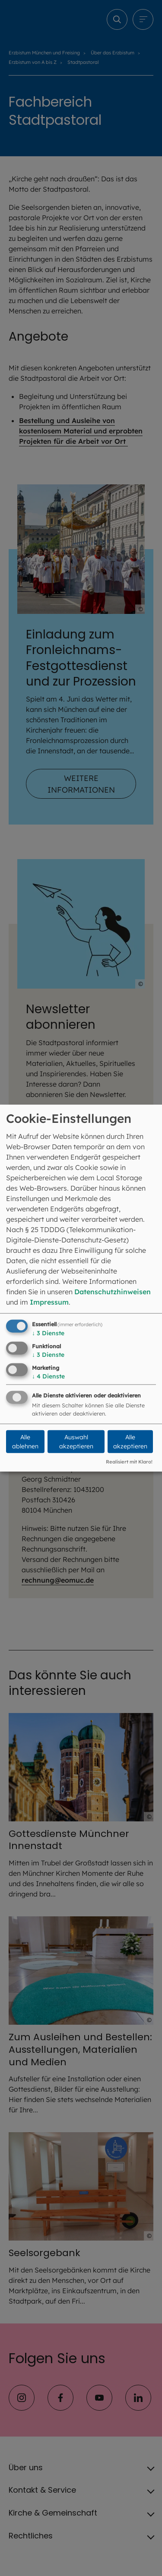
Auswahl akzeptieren (76, 1441)
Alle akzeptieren (130, 1441)
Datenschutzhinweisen (112, 1291)
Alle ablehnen (25, 1441)
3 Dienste (48, 1333)
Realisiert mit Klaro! (129, 1462)
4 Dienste (48, 1376)
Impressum (49, 1302)
